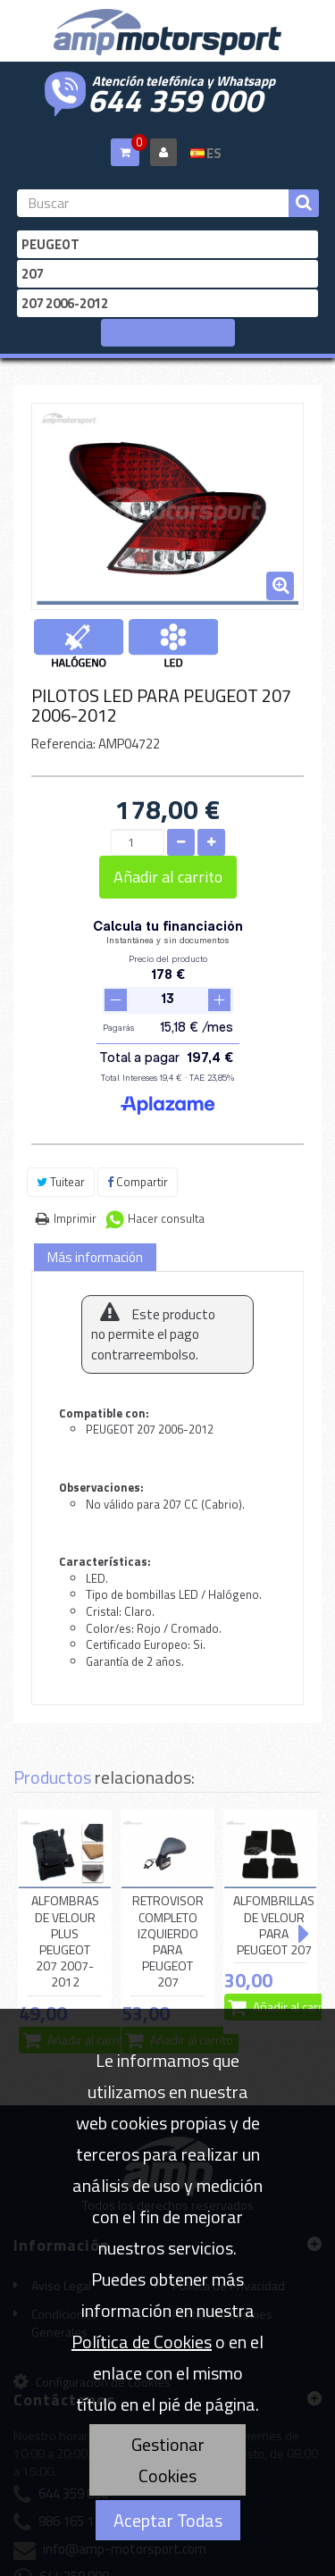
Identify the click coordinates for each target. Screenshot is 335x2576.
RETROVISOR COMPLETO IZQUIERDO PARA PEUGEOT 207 (168, 1878)
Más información (95, 1193)
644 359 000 (175, 98)
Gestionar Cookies (168, 2459)
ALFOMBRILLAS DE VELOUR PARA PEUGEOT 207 (273, 1861)
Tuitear (61, 1118)
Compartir (137, 1118)
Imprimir (75, 1155)
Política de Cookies (141, 2341)
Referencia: (63, 743)
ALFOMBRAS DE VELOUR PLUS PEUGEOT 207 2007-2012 (65, 1878)
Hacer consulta (166, 1155)
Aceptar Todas (167, 2520)
